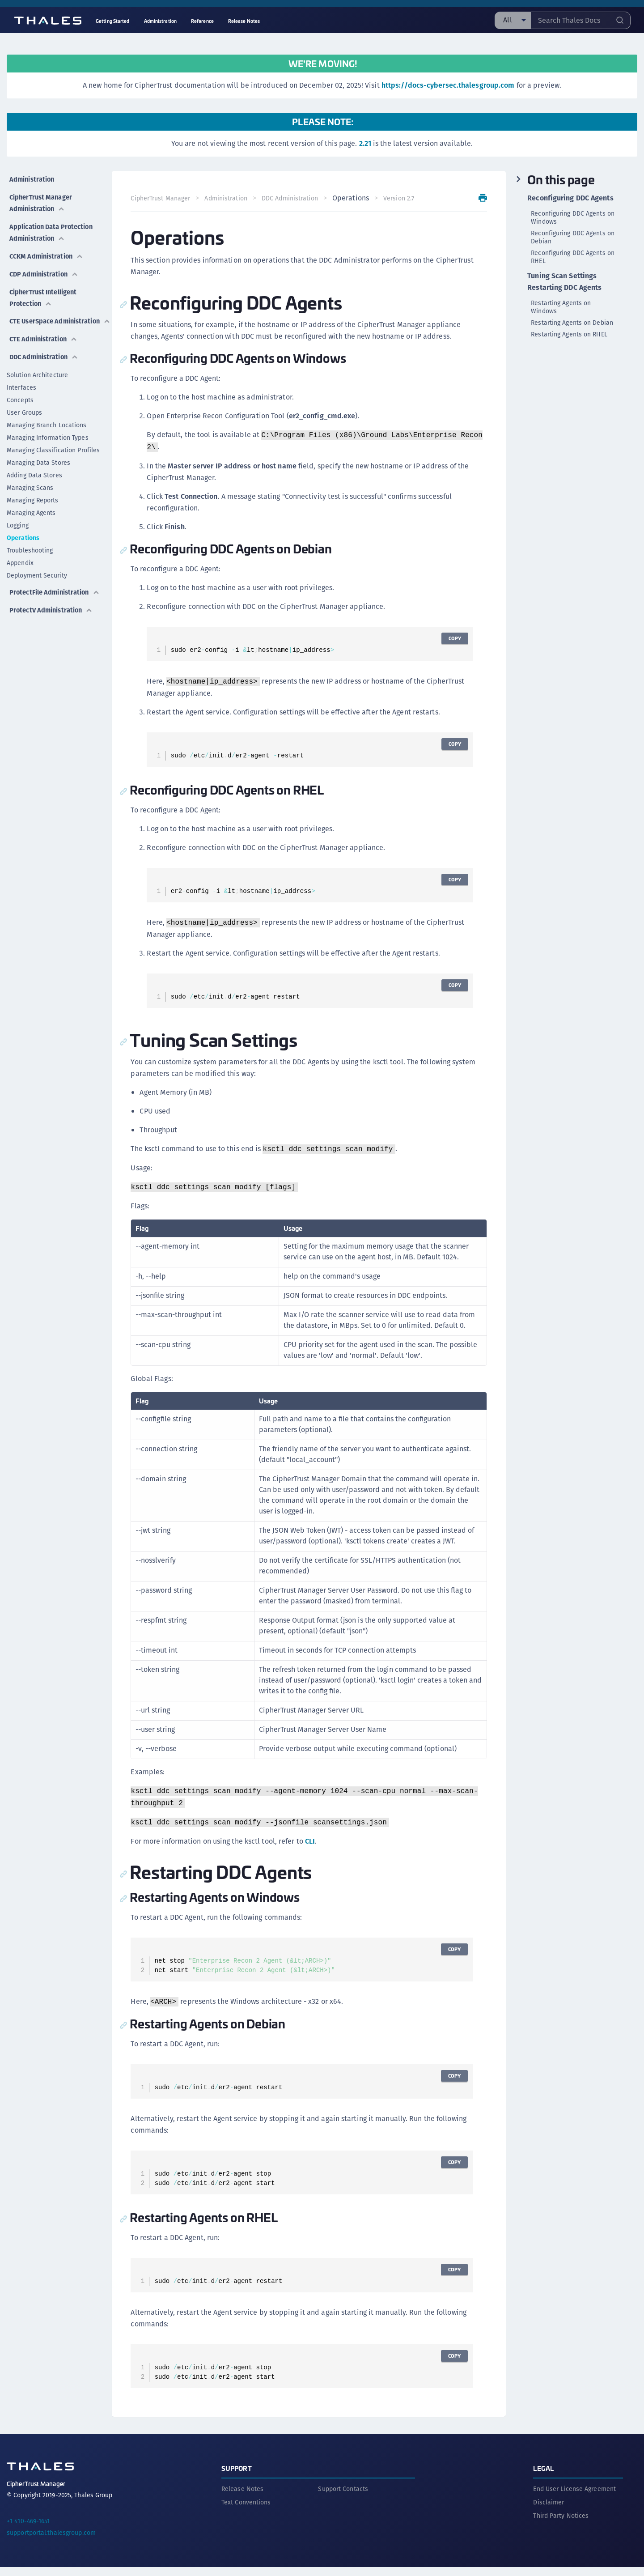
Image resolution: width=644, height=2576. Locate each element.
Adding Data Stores (34, 463)
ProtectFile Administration (37, 583)
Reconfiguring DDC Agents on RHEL (572, 257)
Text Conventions (246, 2511)
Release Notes (242, 2497)
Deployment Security (37, 563)
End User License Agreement (574, 2497)
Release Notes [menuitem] (244, 20)
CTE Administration (44, 329)
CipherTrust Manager (163, 198)
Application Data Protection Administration (55, 224)
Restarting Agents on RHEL (569, 334)
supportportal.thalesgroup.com (51, 2541)
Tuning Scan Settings (562, 276)
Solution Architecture (37, 363)
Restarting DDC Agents (564, 288)
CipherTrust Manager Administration (41, 197)
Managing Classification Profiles (53, 438)
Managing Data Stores (38, 450)
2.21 (365, 143)
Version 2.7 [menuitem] (148, 209)
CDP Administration (44, 260)
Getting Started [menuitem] (113, 20)
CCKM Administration (47, 245)
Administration (31, 176)
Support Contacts (343, 2497)
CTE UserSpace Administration (37, 308)
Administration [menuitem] (160, 20)
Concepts (20, 388)
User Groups (24, 400)
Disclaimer (548, 2511)
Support (236, 2477)
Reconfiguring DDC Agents (570, 198)
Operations (23, 526)
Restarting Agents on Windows (561, 307)
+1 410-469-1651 (28, 2529)
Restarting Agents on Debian (572, 323)
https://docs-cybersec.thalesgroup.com (448, 85)
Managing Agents (31, 501)
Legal (543, 2477)
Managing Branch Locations (47, 413)
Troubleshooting (30, 538)
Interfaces (21, 375)
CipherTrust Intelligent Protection (44, 282)
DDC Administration (44, 345)
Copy (452, 649)
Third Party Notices (561, 2524)
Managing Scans (30, 476)
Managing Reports (33, 488)
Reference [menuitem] (202, 20)
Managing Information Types (48, 425)
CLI (313, 1853)
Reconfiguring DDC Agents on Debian (572, 237)
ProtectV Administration (52, 604)
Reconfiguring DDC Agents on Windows (572, 217)
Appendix (20, 551)
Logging (18, 513)
